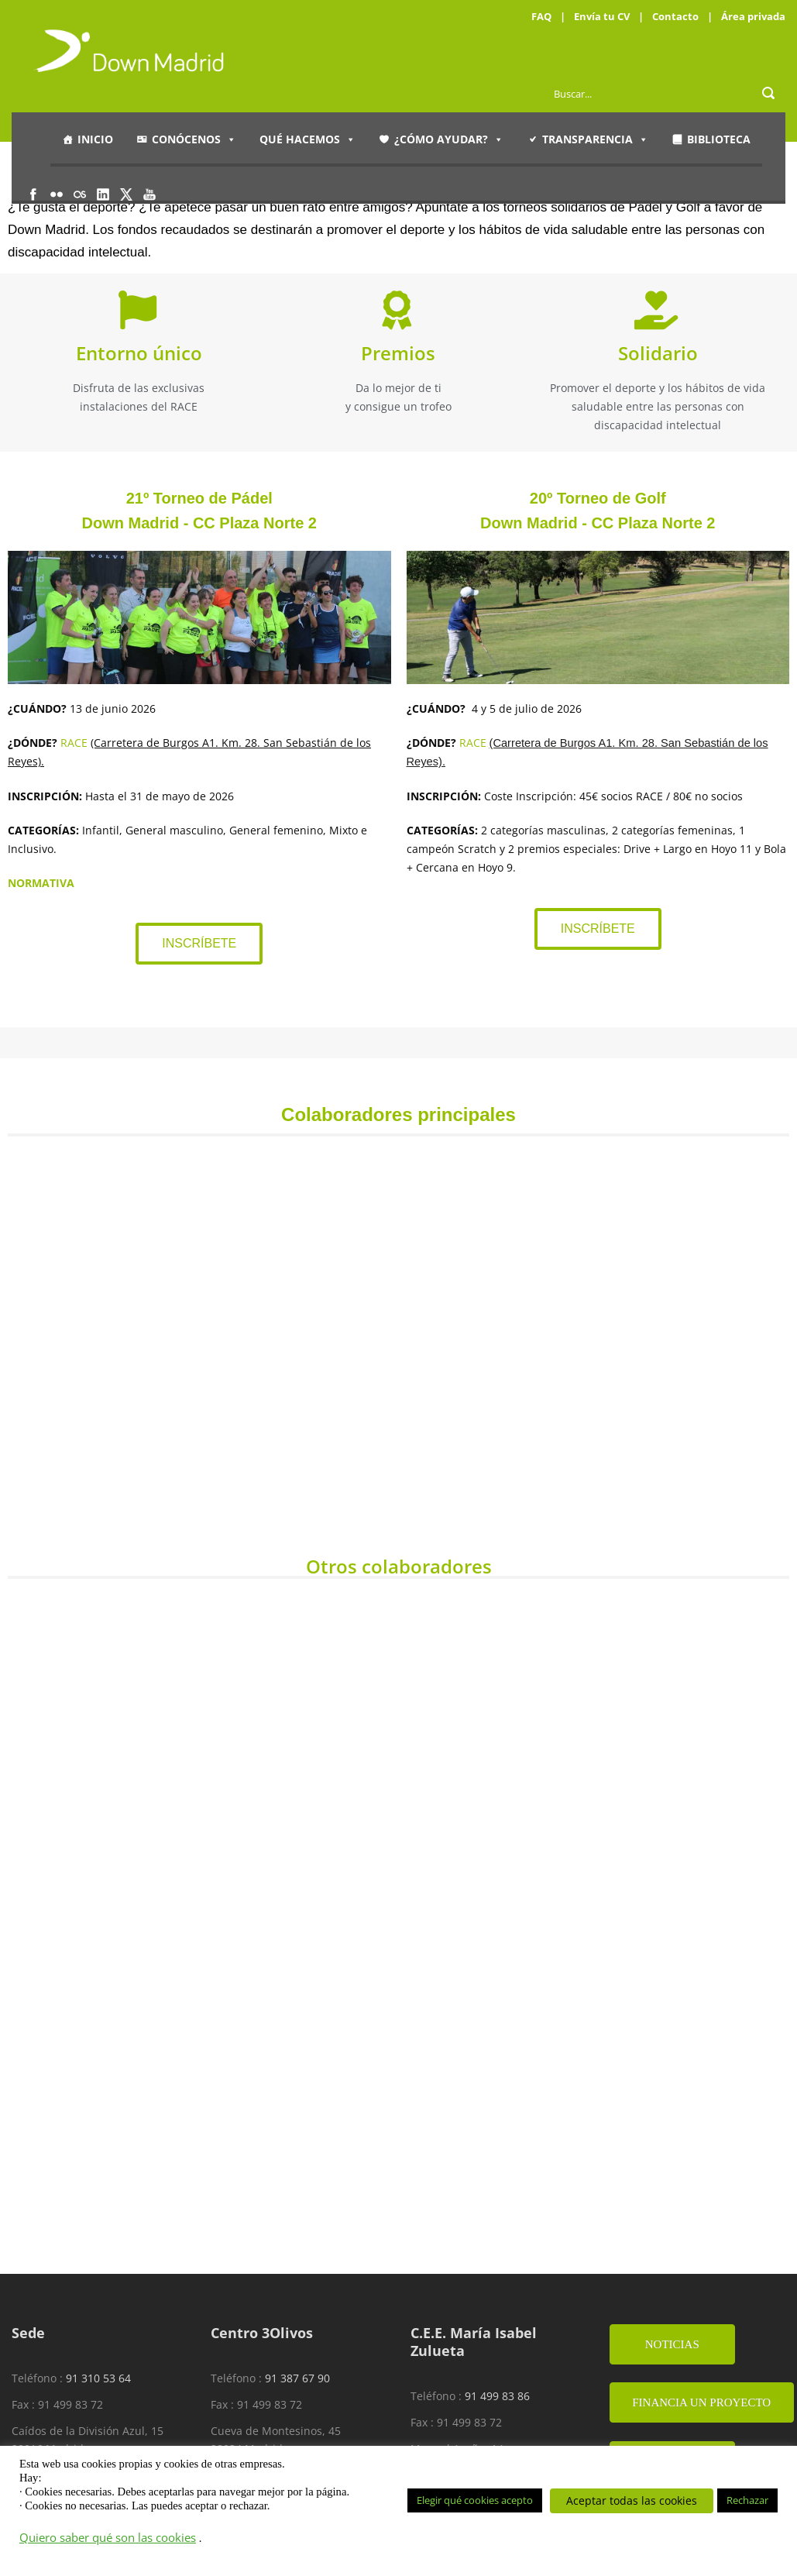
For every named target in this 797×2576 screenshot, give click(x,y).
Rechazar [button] (747, 2500)
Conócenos (194, 139)
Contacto (675, 16)
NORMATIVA (41, 882)
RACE (74, 742)
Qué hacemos (307, 139)
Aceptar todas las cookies (631, 2500)
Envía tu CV (602, 16)
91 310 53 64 (98, 2378)
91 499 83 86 (497, 2396)
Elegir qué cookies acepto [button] (475, 2500)
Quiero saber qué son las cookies (107, 2537)
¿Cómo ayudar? (448, 139)
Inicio (95, 139)
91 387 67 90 (297, 2378)
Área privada (753, 16)
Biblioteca (719, 139)
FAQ (541, 16)
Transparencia (595, 139)
